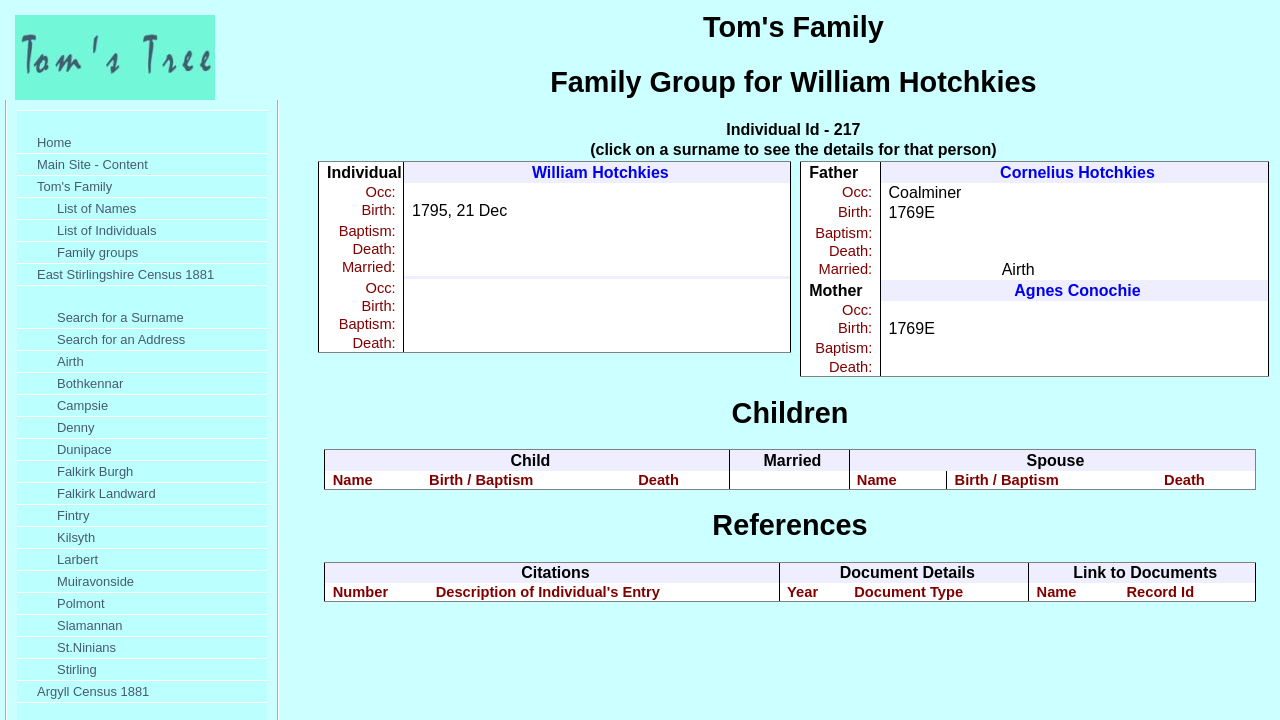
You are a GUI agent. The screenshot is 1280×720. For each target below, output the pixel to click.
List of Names (96, 208)
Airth (70, 361)
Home (54, 142)
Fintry (73, 515)
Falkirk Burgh (95, 471)
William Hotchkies (600, 172)
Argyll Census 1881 (93, 691)
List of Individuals (106, 230)
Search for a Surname (120, 317)
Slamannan (90, 625)
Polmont (81, 603)
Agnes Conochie (1077, 290)
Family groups (97, 252)
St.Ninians (86, 647)
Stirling (77, 669)
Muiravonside (95, 581)
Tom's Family (74, 186)
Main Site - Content (92, 164)
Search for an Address (121, 339)
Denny (75, 427)
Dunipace (84, 449)
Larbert (77, 559)
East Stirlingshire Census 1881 (125, 274)
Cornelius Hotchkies (1077, 172)
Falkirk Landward (106, 493)
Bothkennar (90, 383)
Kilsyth (76, 537)
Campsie (82, 405)
